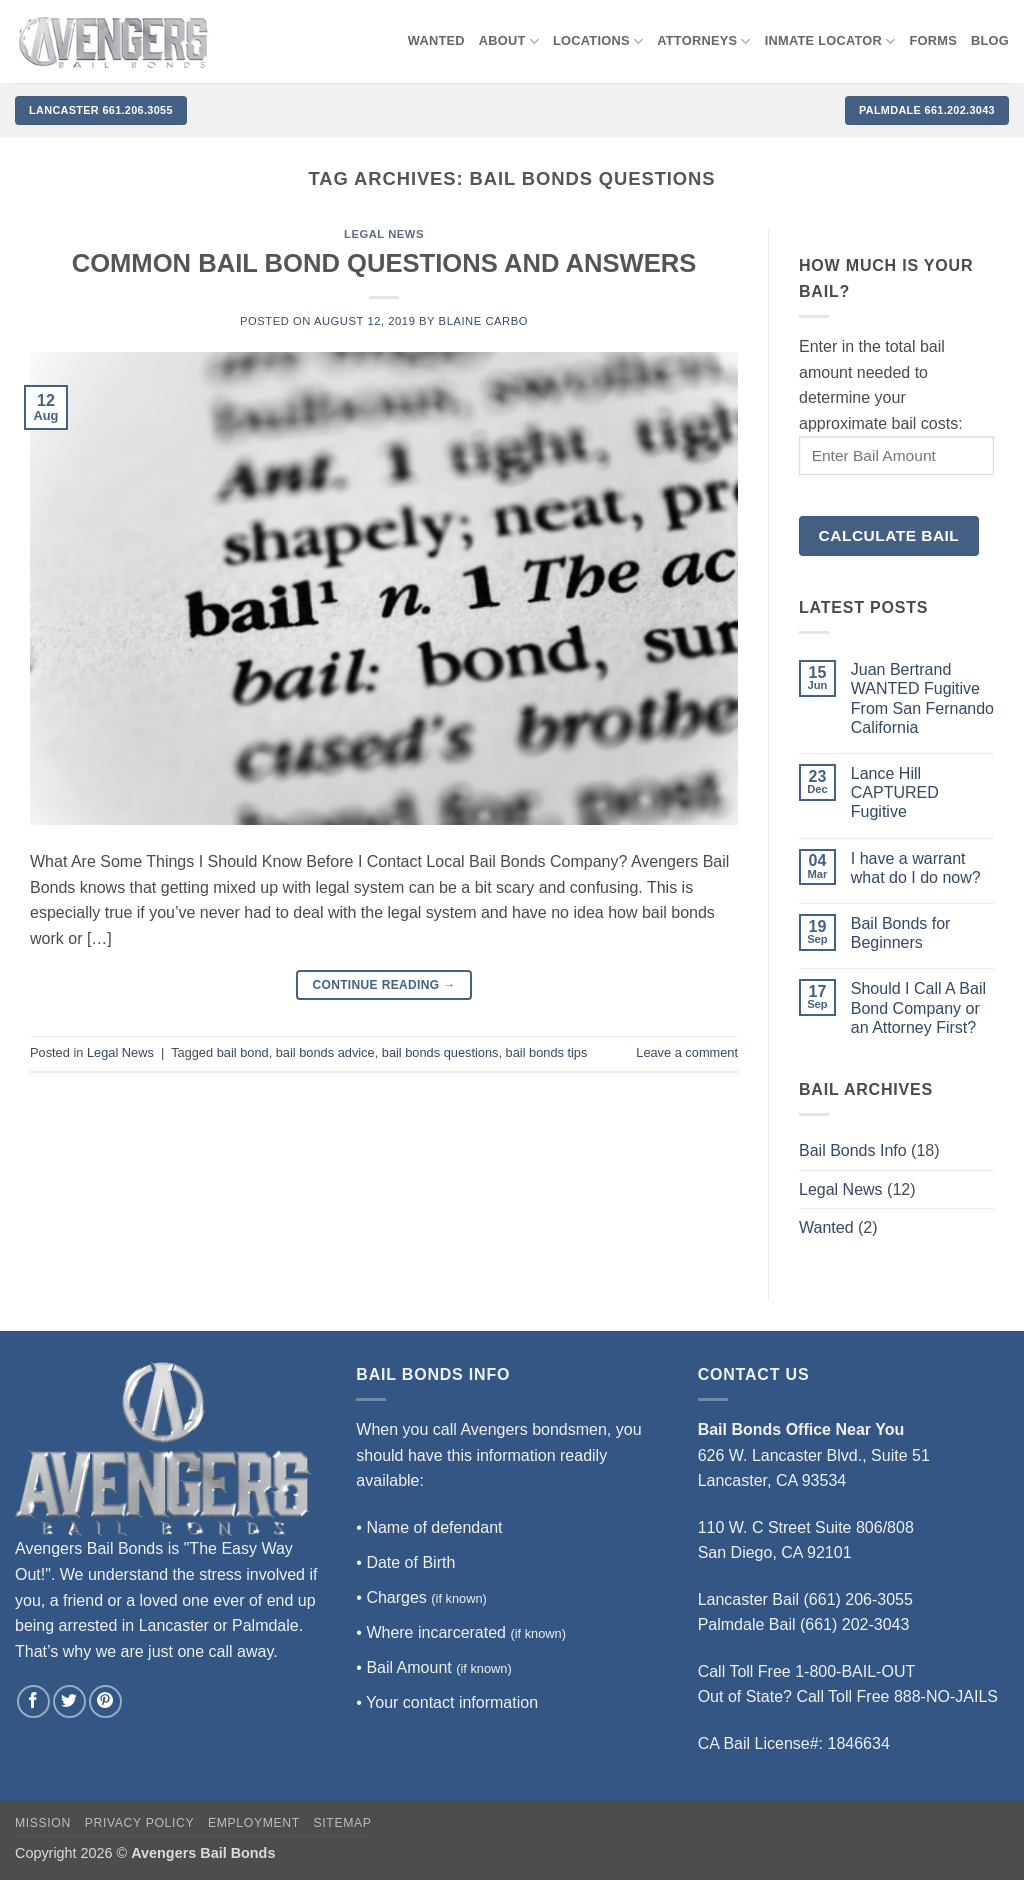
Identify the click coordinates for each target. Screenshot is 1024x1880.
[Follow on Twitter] (69, 1701)
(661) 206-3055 (858, 1599)
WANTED (436, 40)
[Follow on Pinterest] (105, 1701)
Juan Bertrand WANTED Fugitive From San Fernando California (922, 698)
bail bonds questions (440, 1052)
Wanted (826, 1227)
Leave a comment (687, 1052)
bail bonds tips (547, 1052)
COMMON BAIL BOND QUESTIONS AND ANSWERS (384, 263)
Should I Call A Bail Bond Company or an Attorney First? (918, 1007)
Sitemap (343, 1823)
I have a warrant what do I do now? (916, 868)
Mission (43, 1823)
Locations (598, 41)
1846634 (859, 1743)
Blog (990, 40)
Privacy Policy (139, 1823)
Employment (254, 1823)
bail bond (243, 1052)
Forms (934, 40)
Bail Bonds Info (853, 1150)
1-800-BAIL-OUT (855, 1671)
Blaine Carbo (483, 321)
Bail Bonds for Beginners (901, 933)
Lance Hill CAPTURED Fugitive (895, 792)
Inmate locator (830, 41)
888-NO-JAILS (946, 1696)
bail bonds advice (325, 1052)
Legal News (384, 234)
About (509, 41)
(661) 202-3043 (854, 1624)
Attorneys (704, 41)
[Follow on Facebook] (33, 1701)
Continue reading (383, 985)
